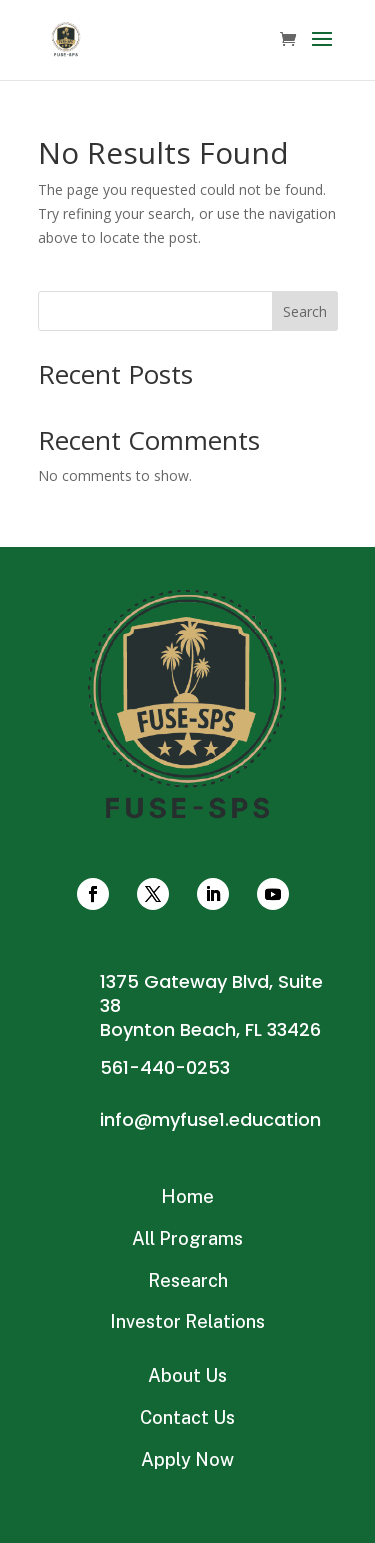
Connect (187, 772)
